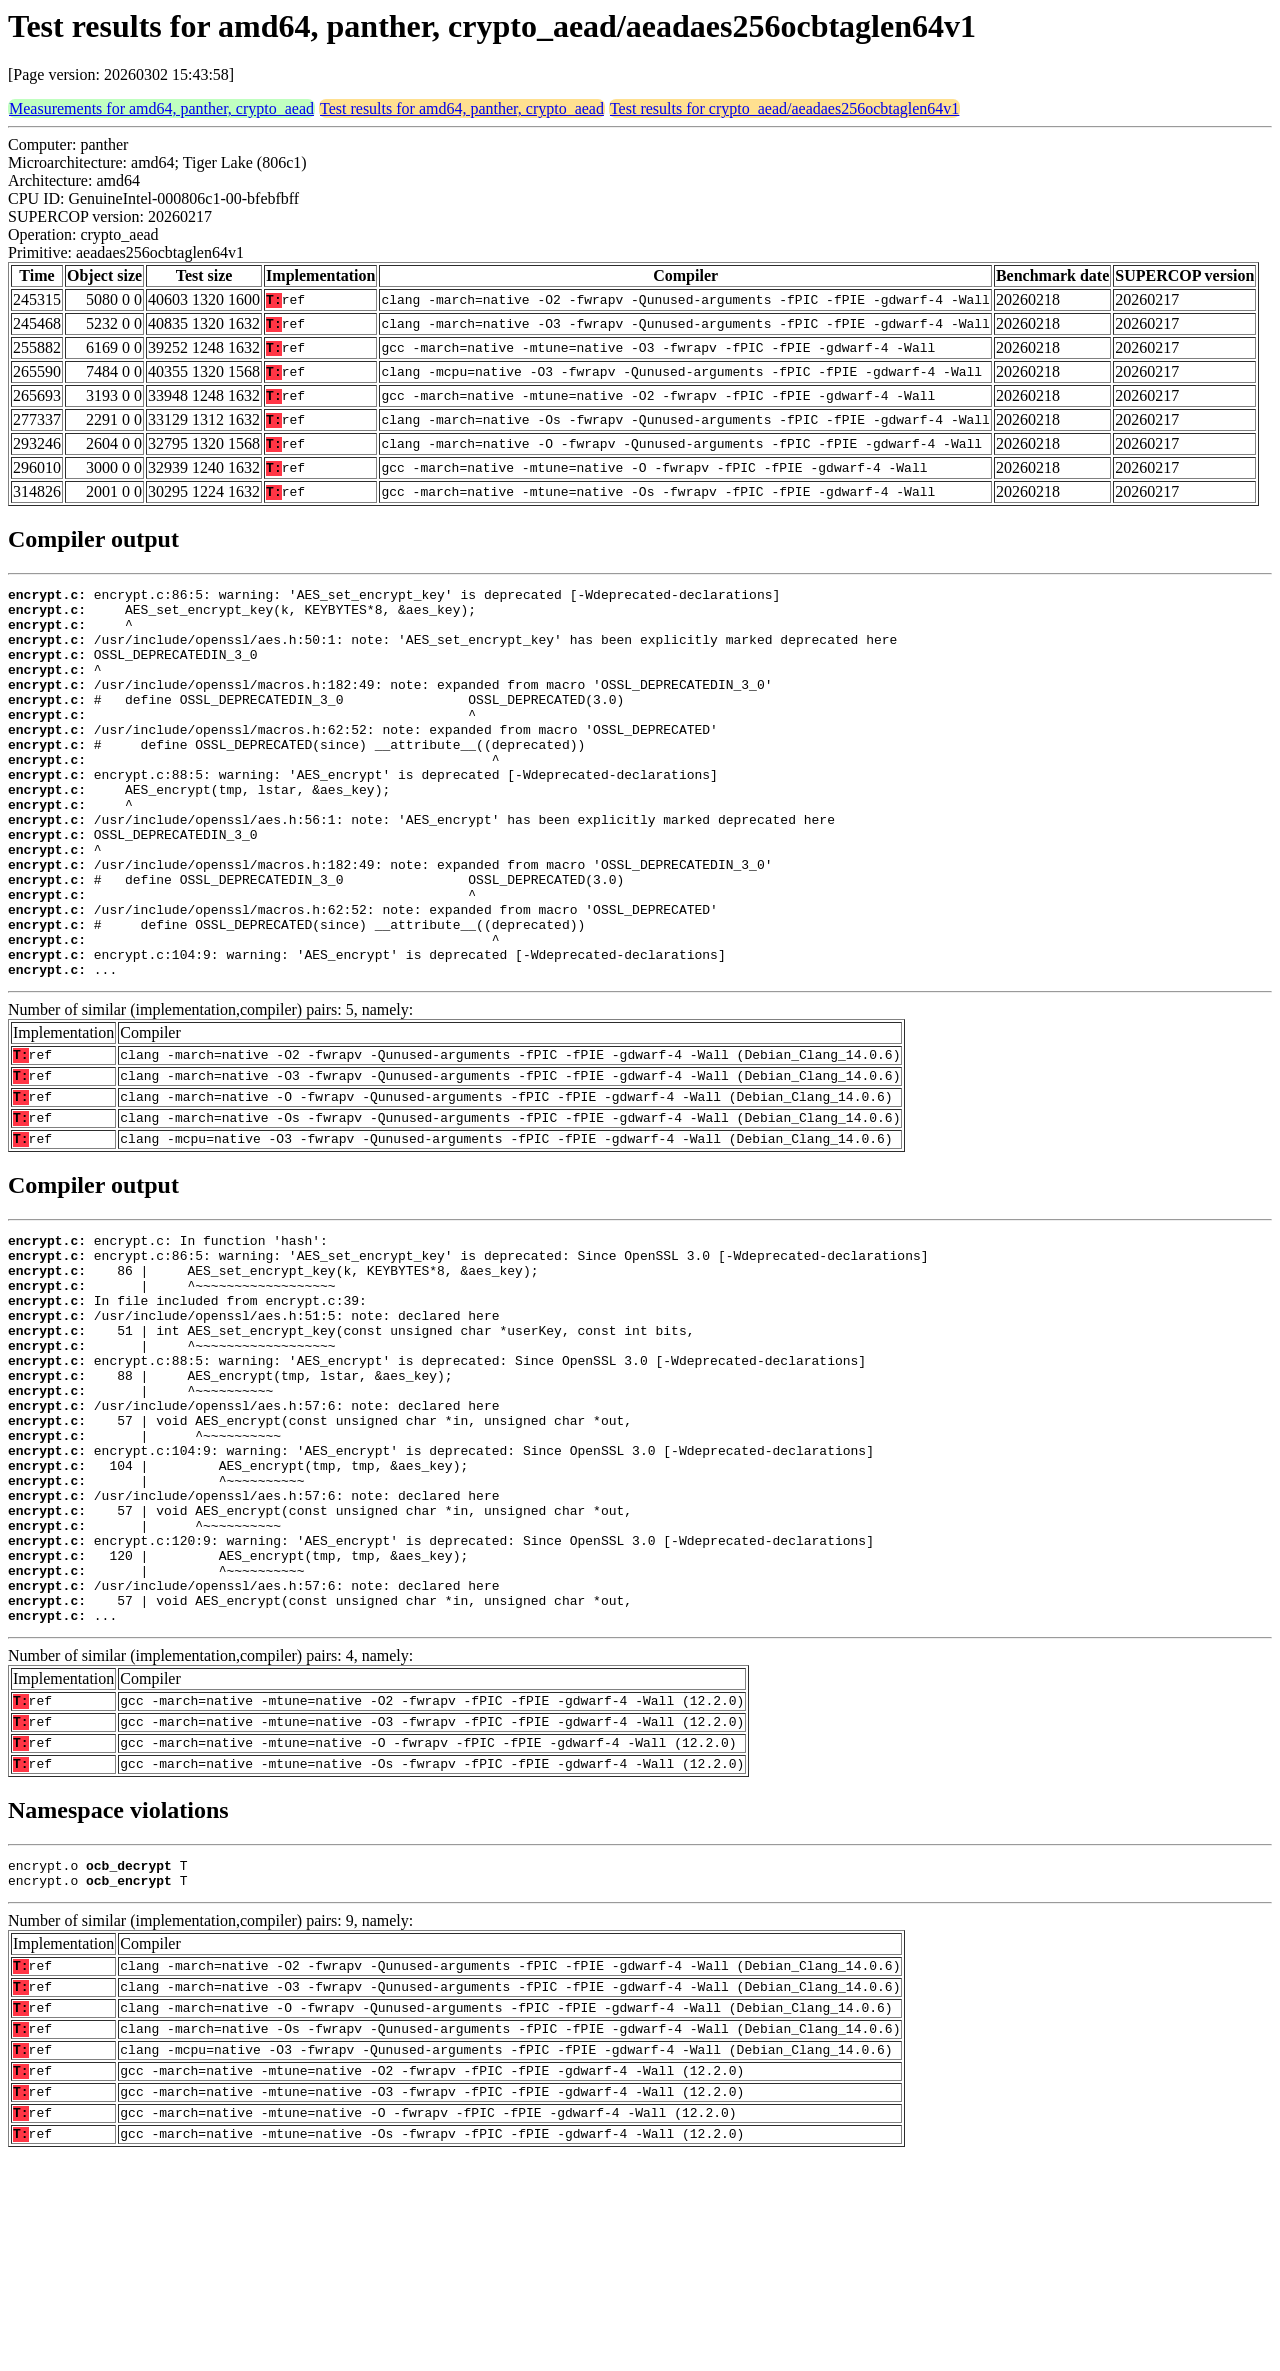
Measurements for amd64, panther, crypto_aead (161, 108)
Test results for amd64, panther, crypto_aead (462, 108)
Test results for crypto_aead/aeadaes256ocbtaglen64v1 (784, 108)
